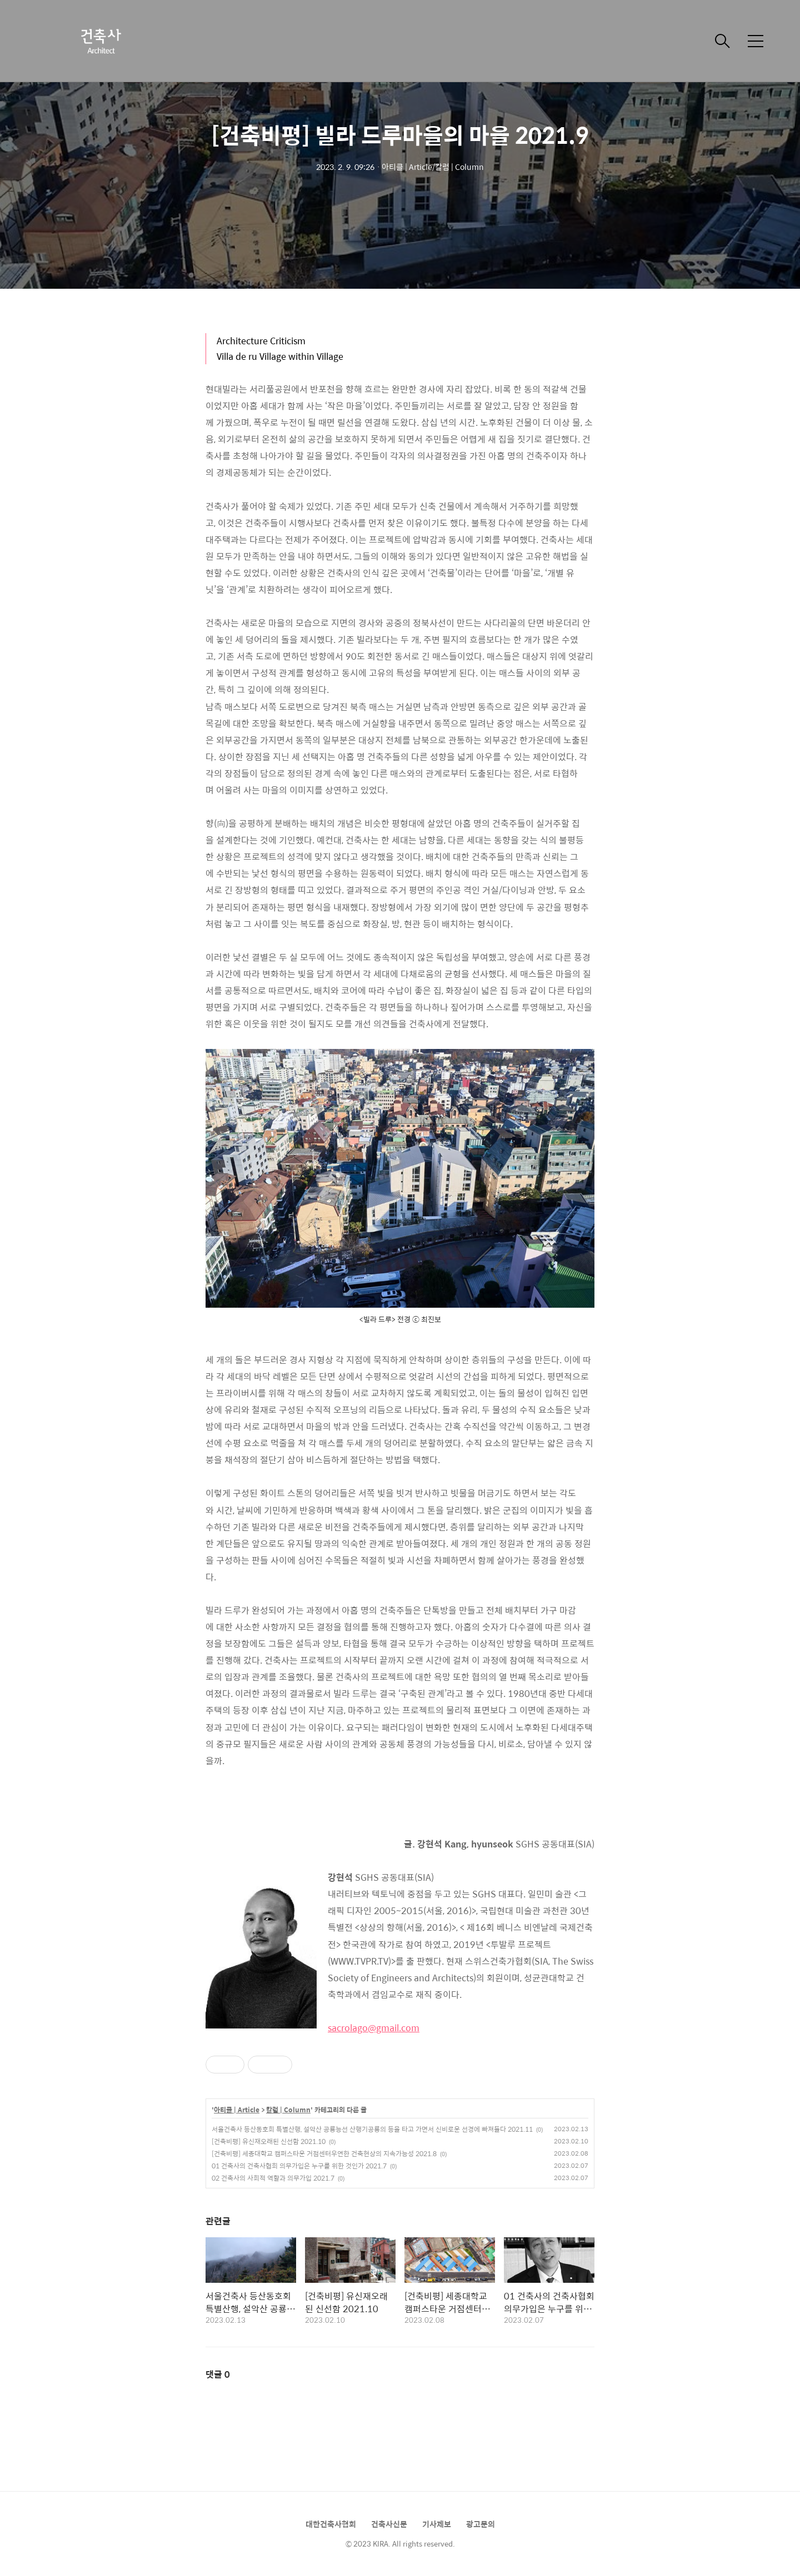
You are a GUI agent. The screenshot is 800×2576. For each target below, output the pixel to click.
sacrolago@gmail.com (373, 2028)
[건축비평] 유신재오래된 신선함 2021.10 (269, 2141)
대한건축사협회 (331, 2524)
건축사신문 (389, 2524)
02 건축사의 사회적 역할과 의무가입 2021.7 (273, 2178)
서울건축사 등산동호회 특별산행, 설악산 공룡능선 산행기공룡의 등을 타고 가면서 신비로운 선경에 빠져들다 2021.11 (372, 2129)
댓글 (218, 2374)
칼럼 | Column (288, 2110)
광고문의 (480, 2524)
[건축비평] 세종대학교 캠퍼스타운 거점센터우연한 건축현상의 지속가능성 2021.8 (324, 2153)
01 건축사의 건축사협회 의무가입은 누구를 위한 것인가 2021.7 (299, 2166)
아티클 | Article (236, 2110)
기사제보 (436, 2524)
